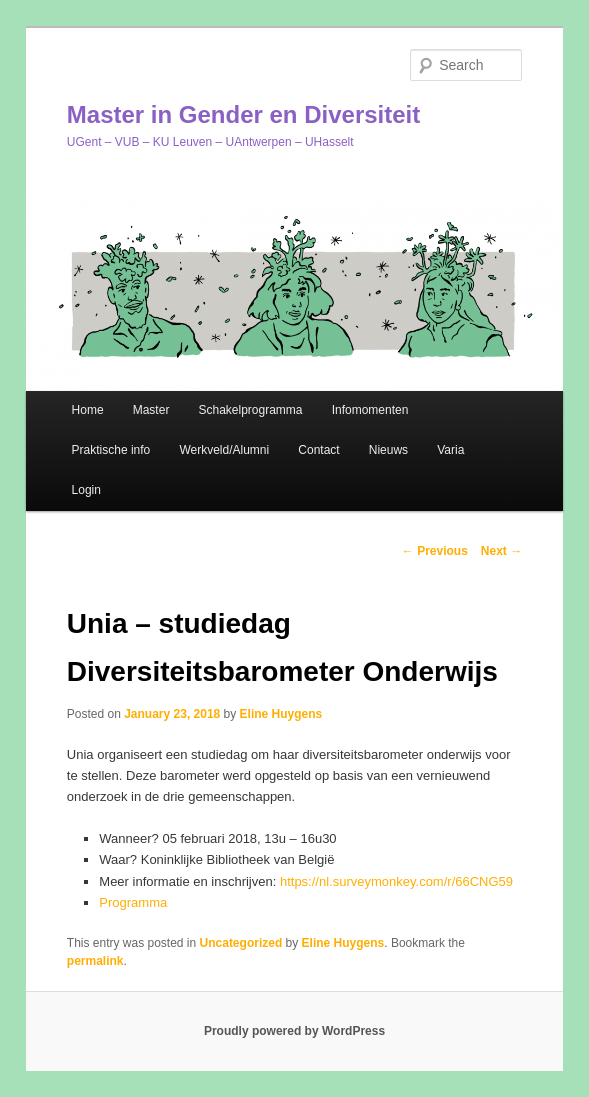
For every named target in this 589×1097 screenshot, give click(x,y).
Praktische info (111, 450)
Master (151, 410)
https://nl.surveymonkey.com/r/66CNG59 (396, 881)
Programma (133, 902)
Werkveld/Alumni (224, 450)
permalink (95, 961)
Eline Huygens (281, 714)
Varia (450, 450)
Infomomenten (370, 410)
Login (86, 490)
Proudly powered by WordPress (294, 1031)
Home (88, 410)
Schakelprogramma (250, 410)
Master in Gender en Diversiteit (243, 114)
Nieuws (388, 450)
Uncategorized (241, 943)
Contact (318, 450)
